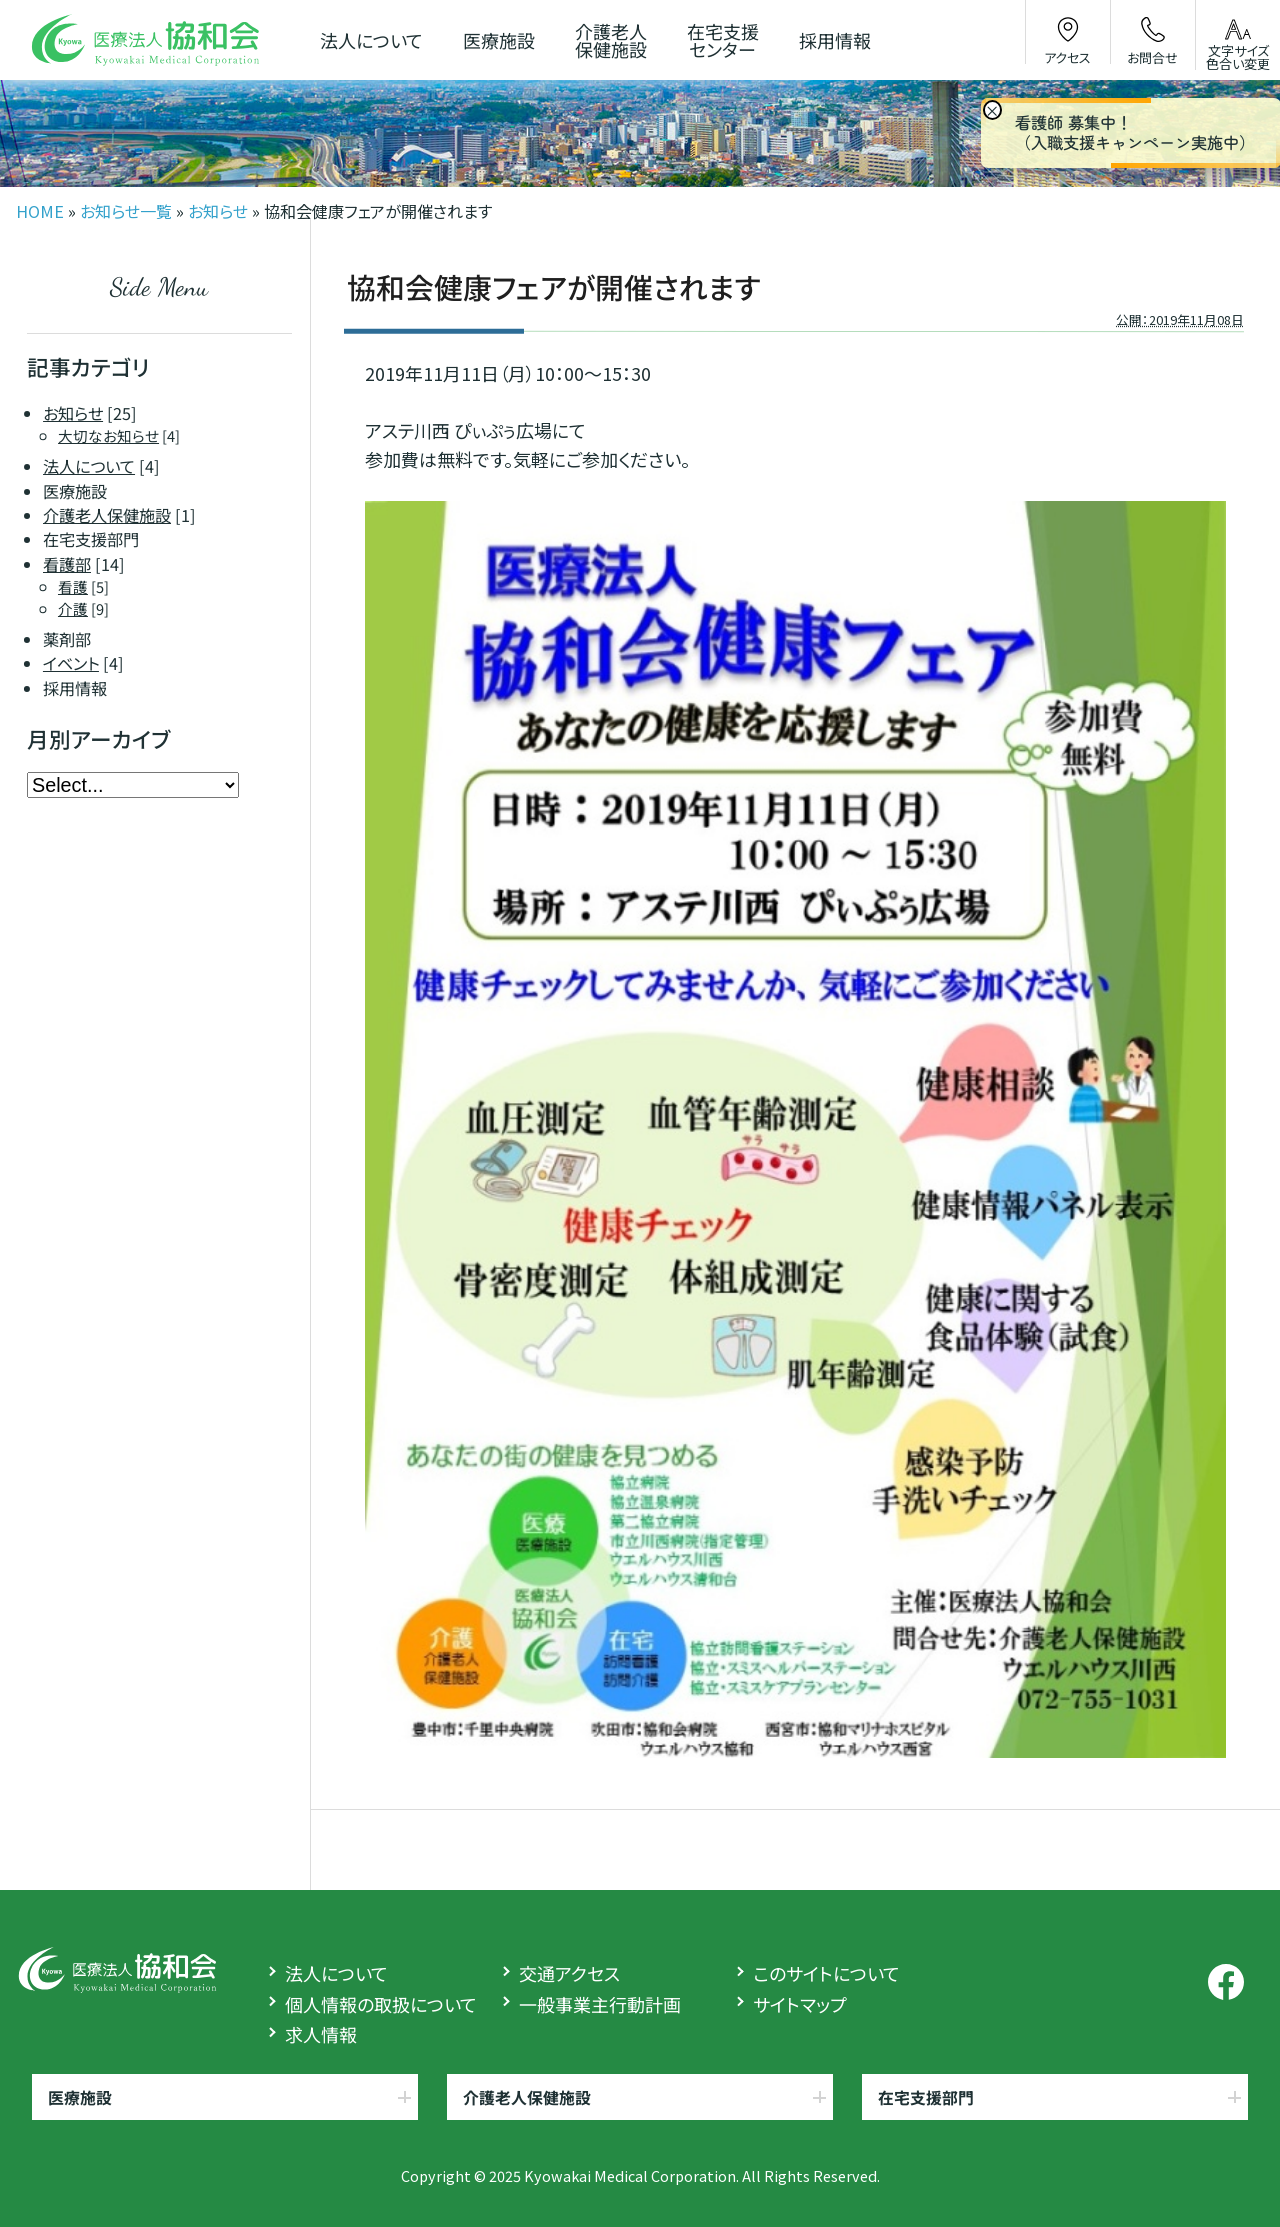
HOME (40, 211)
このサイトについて (826, 1973)
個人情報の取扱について (381, 2004)
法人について (336, 1973)
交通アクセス (569, 1973)
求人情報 (321, 2034)
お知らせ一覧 (126, 211)
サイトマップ (800, 2004)
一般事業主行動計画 (600, 2004)
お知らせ (218, 211)
